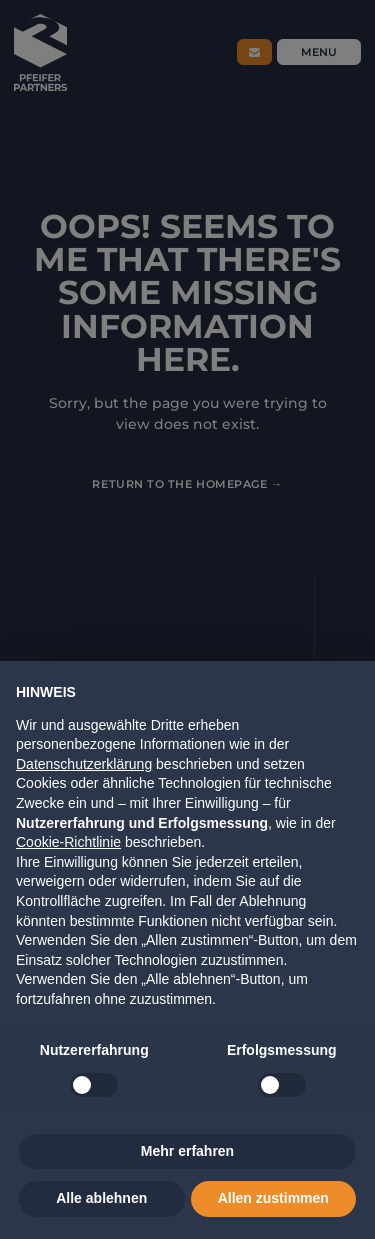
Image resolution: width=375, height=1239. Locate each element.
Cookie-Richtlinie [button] (68, 842)
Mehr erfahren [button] (187, 1151)
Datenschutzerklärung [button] (84, 764)
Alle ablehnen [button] (101, 1198)
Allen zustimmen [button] (273, 1198)
